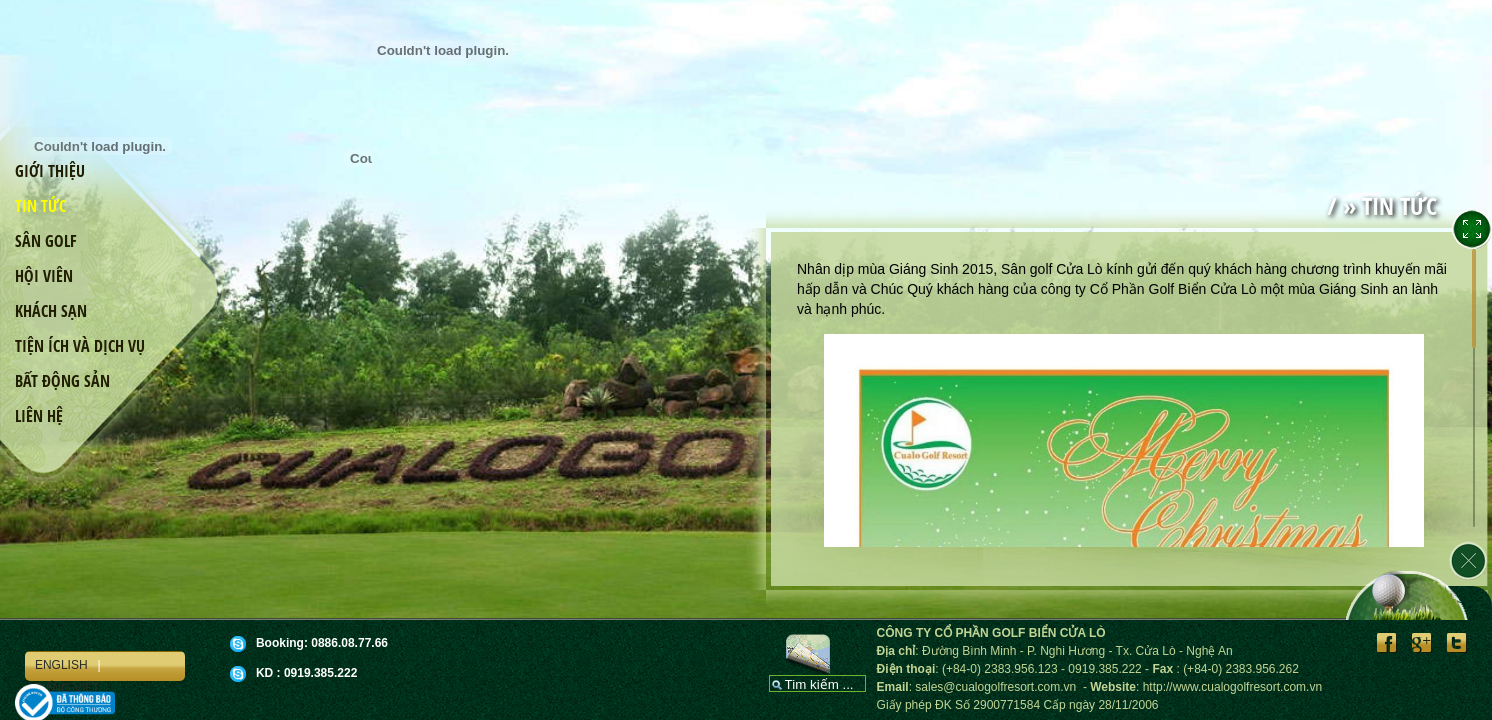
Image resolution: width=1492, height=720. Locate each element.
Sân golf (46, 241)
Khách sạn (51, 311)
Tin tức (40, 206)
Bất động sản (62, 381)
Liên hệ (39, 416)
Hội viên (44, 276)
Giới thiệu (50, 171)
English (61, 665)
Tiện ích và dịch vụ (80, 346)
